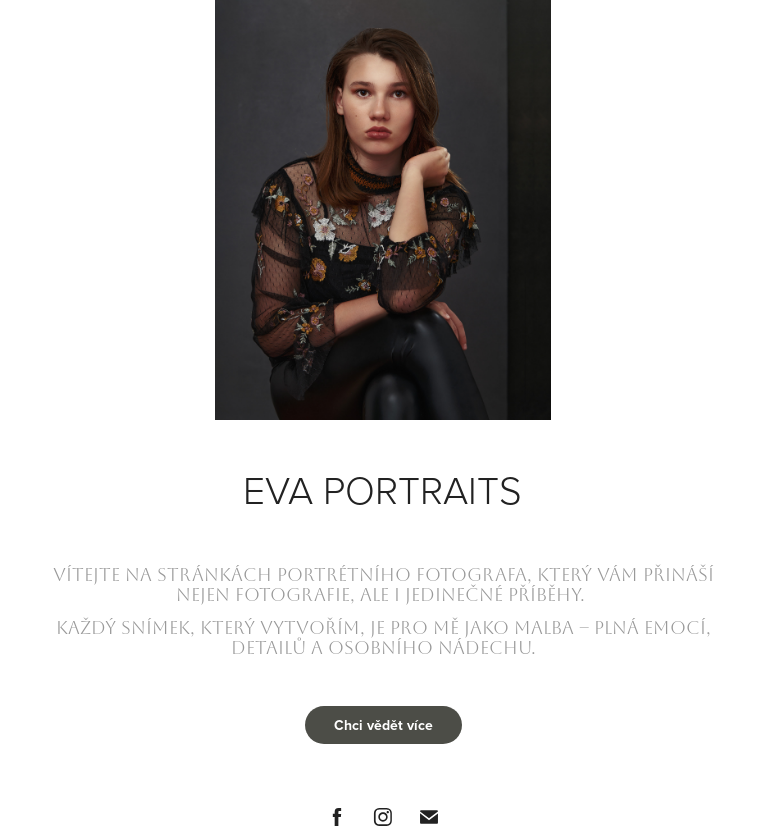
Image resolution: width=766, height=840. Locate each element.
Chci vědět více (383, 725)
